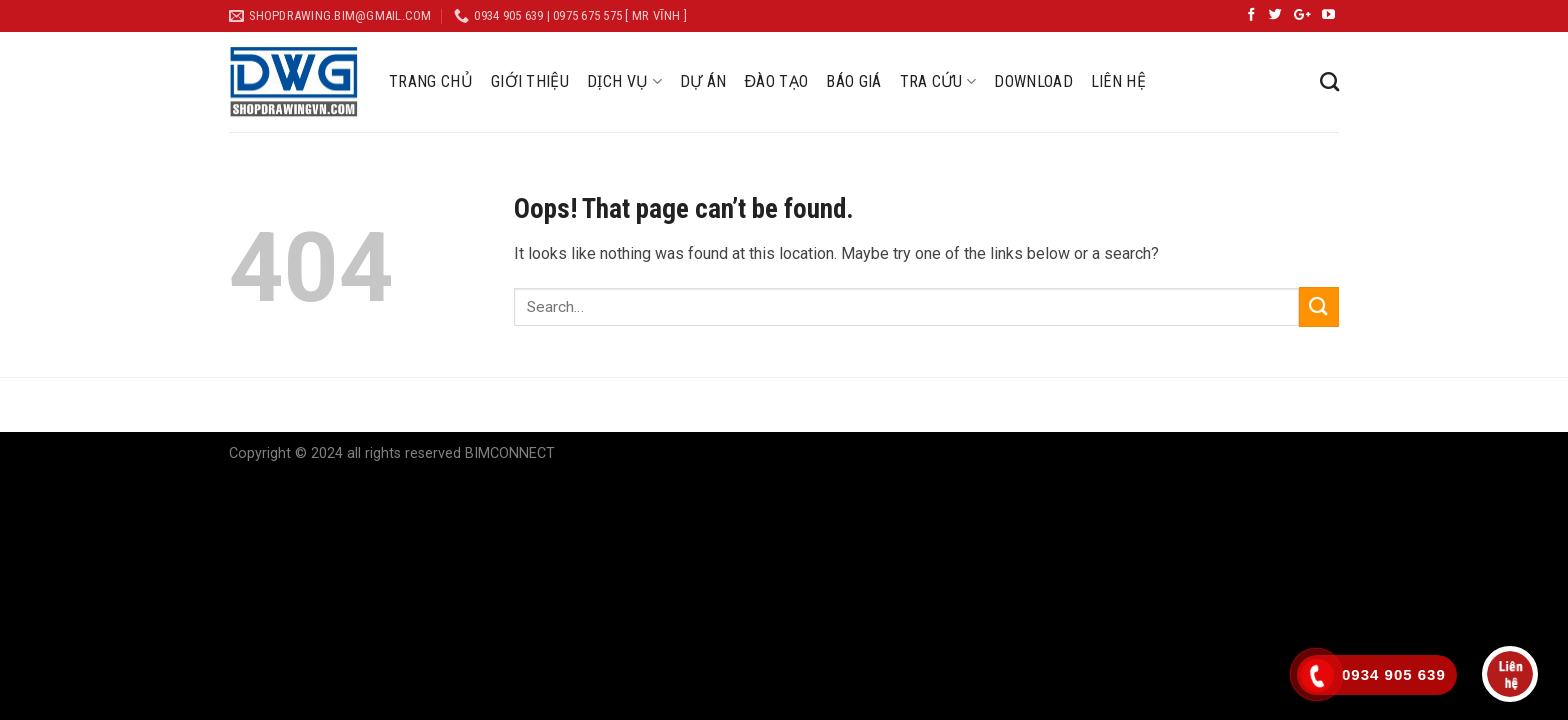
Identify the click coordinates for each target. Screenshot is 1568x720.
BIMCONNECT (510, 453)
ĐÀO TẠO (776, 81)
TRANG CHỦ (431, 81)
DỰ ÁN (703, 81)
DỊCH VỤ (624, 82)
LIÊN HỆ (1118, 81)
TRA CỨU (938, 82)
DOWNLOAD (1033, 81)
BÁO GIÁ (853, 81)
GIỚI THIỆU (530, 81)
